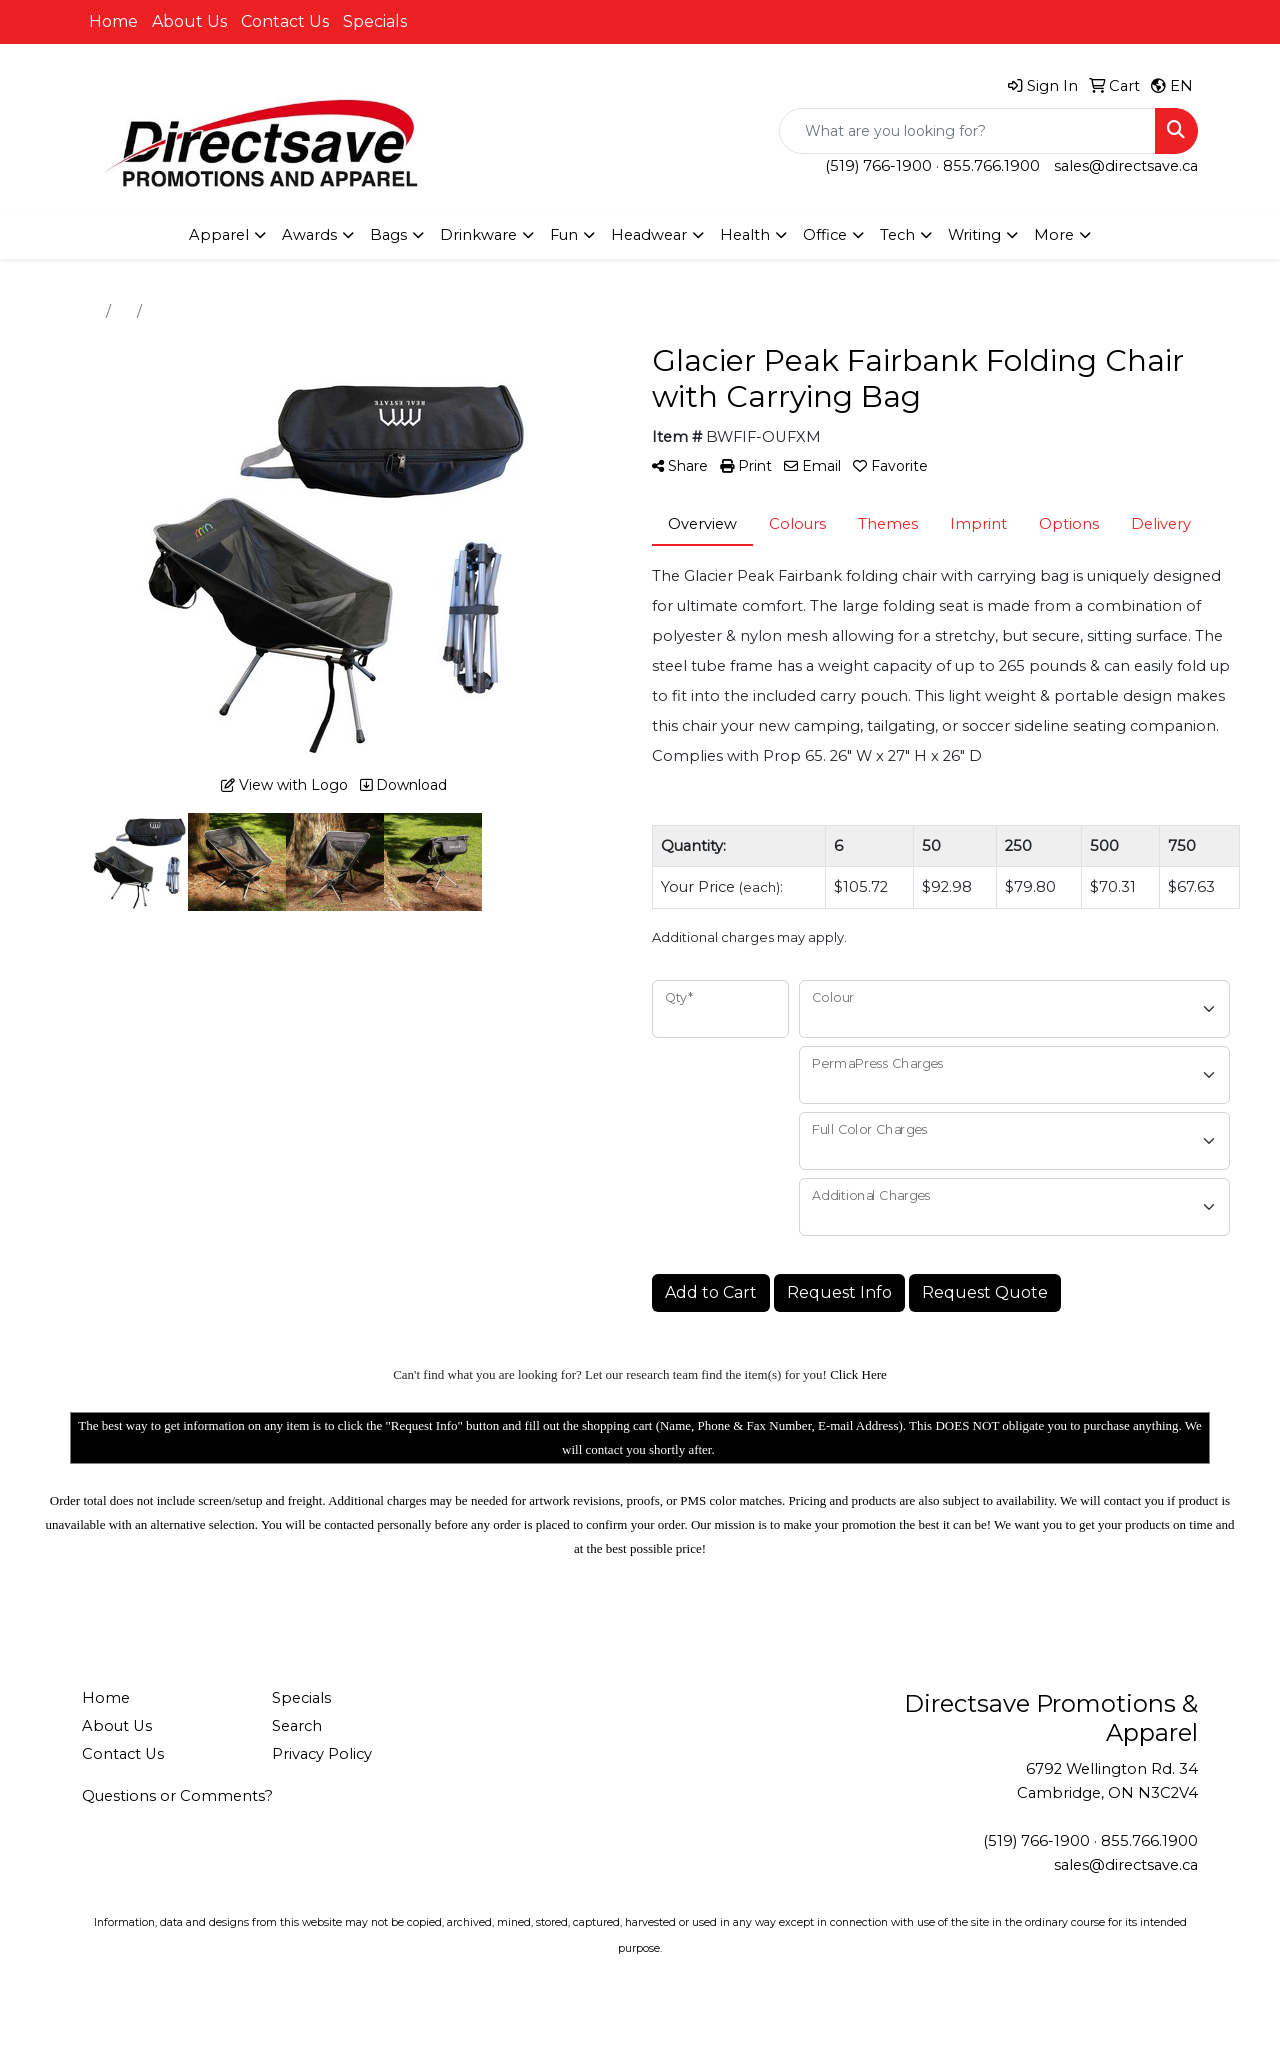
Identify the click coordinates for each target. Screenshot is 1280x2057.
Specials (375, 21)
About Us (189, 21)
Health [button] (745, 235)
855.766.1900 (991, 166)
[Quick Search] (967, 131)
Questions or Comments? (177, 1796)
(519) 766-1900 (878, 166)
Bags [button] (388, 235)
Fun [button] (564, 235)
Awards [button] (309, 235)
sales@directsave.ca (1126, 166)
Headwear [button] (649, 235)
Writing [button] (974, 235)
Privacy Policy (322, 1754)
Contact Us (285, 21)
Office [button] (825, 235)
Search (297, 1726)
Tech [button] (897, 235)
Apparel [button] (219, 235)
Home (113, 21)
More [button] (1054, 235)
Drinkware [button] (478, 235)
